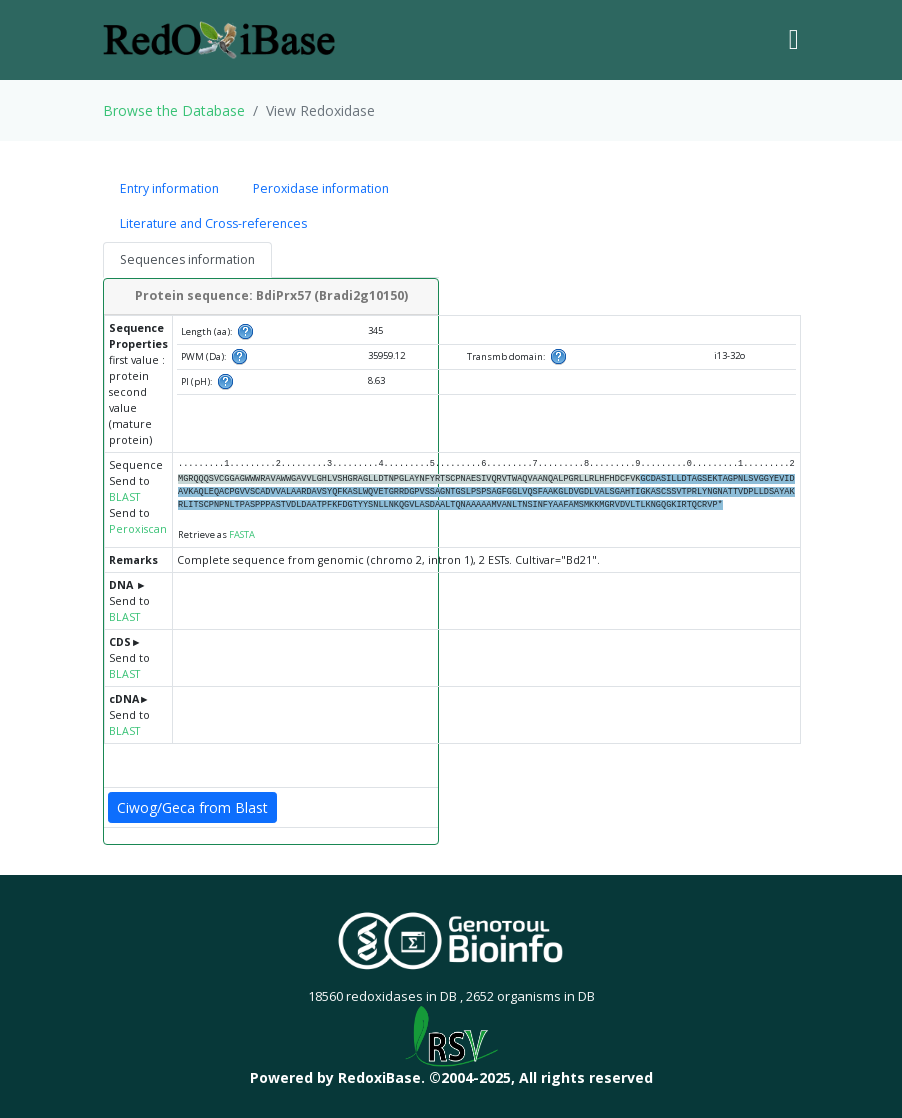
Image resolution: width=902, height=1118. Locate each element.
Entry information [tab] (169, 188)
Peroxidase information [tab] (321, 188)
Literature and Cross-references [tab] (213, 223)
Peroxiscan (138, 529)
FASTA (242, 534)
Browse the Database (174, 110)
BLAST (124, 497)
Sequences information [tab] (187, 259)
